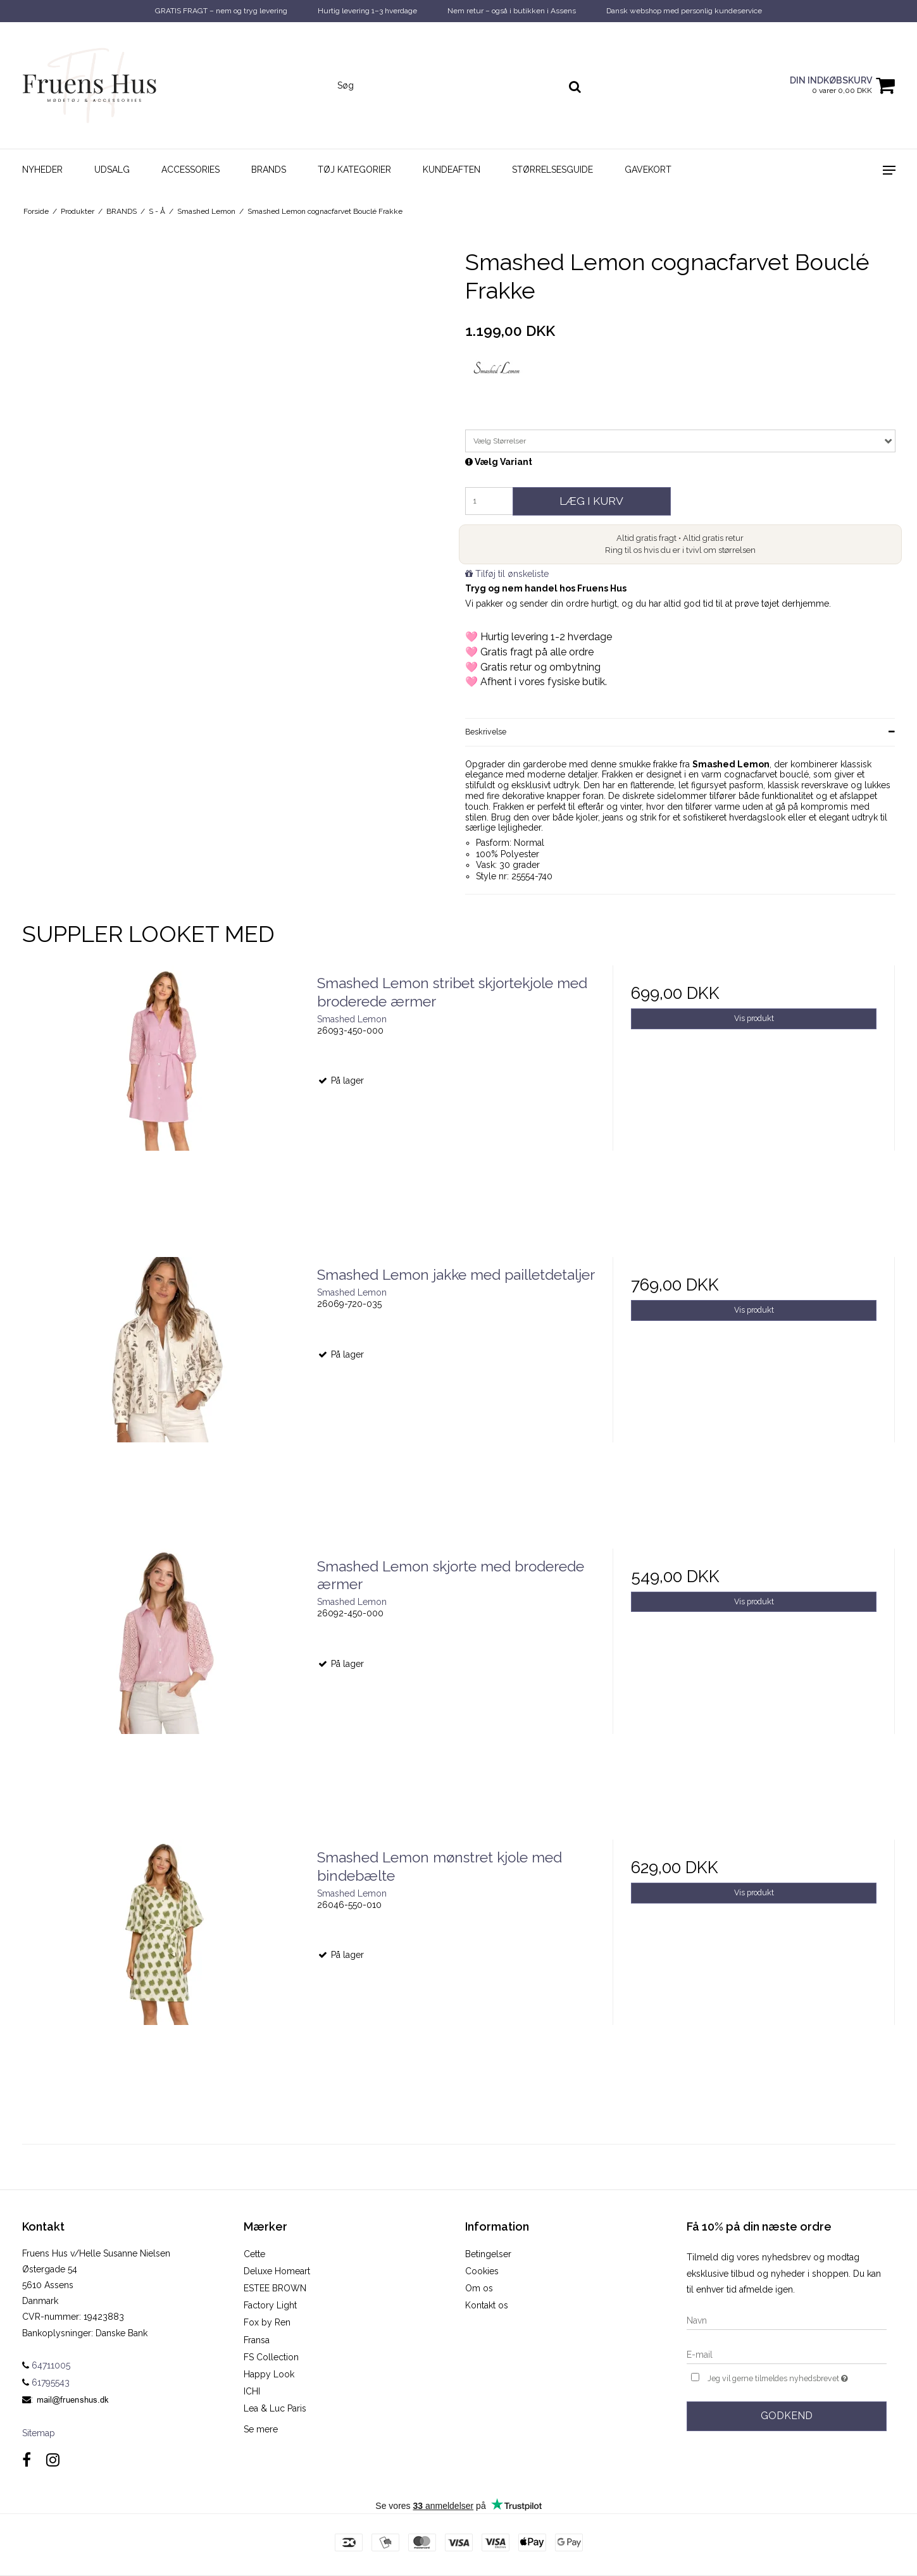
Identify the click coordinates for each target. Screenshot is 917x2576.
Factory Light (270, 2305)
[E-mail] (787, 2354)
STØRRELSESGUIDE (552, 169)
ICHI (252, 2391)
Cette (254, 2254)
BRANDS (268, 169)
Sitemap (38, 2433)
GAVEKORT (648, 169)
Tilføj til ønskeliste (512, 574)
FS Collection (271, 2357)
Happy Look (269, 2374)
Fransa (257, 2340)
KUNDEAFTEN (451, 169)
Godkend (787, 2416)
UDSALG (112, 169)
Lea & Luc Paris (275, 2408)
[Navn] (787, 2320)
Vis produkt (754, 1018)
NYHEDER (42, 169)
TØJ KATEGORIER (354, 169)
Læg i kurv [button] (591, 501)
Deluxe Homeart (277, 2271)
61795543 (46, 2382)
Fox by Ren (267, 2322)
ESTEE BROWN (275, 2288)
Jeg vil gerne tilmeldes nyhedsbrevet (797, 2377)
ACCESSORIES (190, 169)
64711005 (46, 2365)
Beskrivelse (485, 731)
